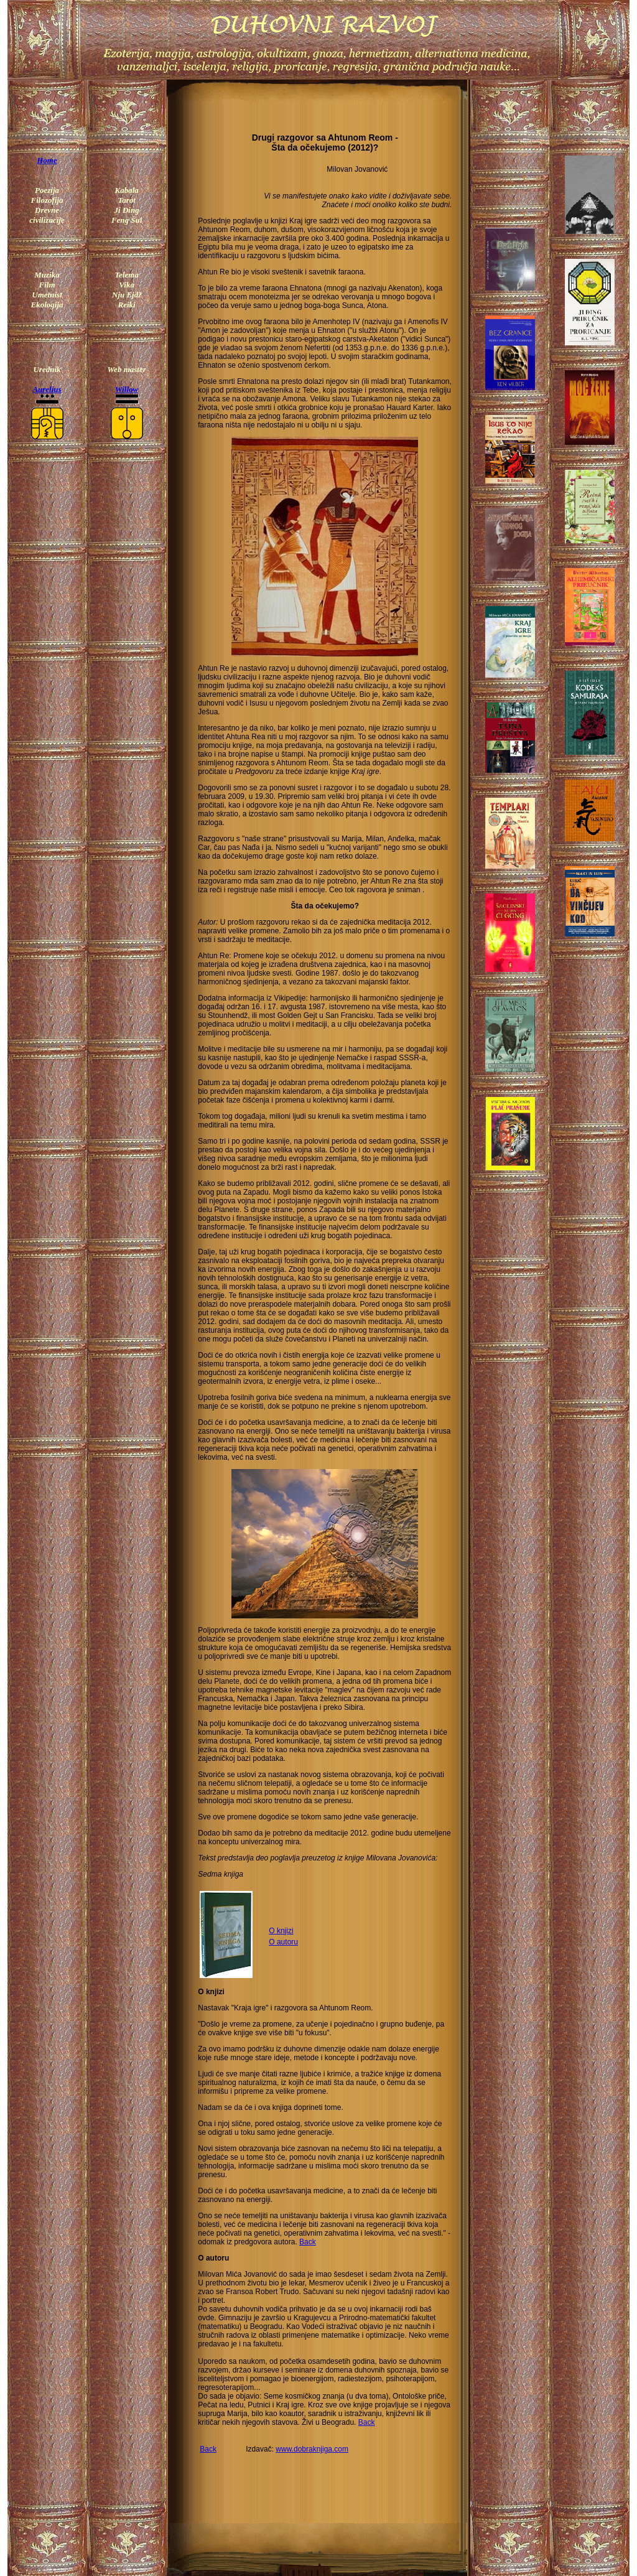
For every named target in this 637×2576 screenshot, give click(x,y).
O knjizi (281, 1930)
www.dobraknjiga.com (312, 2449)
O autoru (283, 1942)
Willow (126, 389)
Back (307, 2242)
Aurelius (46, 389)
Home (47, 160)
